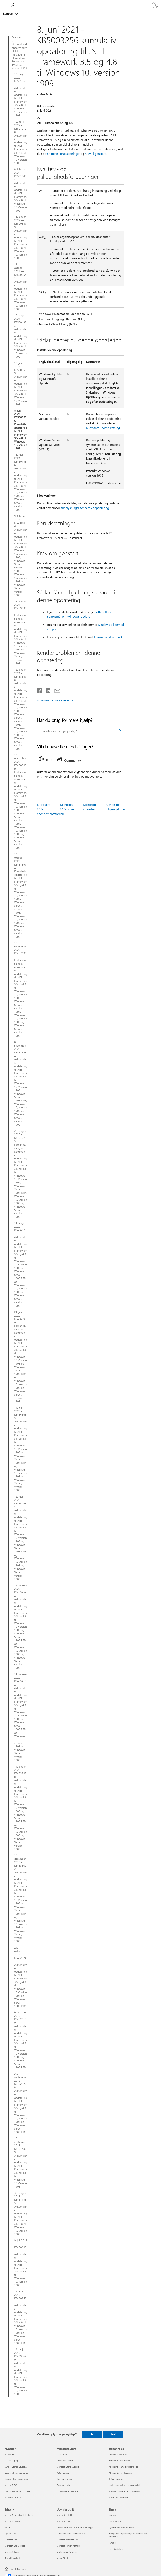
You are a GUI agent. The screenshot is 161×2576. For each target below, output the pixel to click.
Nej (113, 2434)
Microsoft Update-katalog (103, 428)
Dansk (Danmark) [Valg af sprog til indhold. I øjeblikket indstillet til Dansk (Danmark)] (18, 2569)
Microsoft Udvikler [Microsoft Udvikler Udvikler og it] (65, 2515)
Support (8, 14)
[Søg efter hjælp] (13, 5)
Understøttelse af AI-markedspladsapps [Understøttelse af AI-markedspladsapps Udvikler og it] (75, 2527)
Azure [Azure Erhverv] (7, 2527)
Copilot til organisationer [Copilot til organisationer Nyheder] (16, 2472)
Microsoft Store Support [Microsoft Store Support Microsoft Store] (68, 2466)
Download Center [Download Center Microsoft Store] (65, 2460)
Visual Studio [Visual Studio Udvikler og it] (63, 2558)
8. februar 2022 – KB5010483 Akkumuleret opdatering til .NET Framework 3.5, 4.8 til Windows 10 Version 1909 (20, 190)
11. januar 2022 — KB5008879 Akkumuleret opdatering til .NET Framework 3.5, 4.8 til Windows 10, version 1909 (20, 237)
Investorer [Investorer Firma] (113, 2542)
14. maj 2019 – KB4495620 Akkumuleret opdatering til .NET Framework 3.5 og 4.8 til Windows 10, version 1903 (20, 2372)
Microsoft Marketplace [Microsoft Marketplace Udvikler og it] (67, 2539)
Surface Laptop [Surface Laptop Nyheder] (11, 2460)
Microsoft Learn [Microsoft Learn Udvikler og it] (64, 2521)
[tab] (46, 760)
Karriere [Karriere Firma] (112, 2515)
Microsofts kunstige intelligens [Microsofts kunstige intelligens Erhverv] (19, 2515)
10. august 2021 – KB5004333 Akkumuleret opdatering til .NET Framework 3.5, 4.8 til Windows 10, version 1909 (20, 336)
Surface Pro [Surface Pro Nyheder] (10, 2454)
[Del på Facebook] (39, 689)
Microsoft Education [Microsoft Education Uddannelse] (118, 2454)
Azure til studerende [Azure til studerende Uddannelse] (118, 2497)
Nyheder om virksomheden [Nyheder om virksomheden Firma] (121, 2527)
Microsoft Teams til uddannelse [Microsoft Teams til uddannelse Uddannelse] (123, 2466)
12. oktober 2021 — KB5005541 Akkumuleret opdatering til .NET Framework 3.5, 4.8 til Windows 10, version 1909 (20, 287)
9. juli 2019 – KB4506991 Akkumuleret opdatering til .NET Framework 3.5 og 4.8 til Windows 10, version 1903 (20, 2263)
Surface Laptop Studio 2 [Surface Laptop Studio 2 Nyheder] (16, 2466)
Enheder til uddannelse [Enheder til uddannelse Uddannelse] (119, 2460)
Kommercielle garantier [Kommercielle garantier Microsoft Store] (67, 2491)
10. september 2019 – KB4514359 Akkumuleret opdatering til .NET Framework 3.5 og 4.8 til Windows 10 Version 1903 (20, 2162)
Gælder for (46, 94)
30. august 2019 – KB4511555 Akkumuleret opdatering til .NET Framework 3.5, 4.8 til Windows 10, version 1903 (20, 2213)
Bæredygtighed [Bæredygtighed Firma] (116, 2548)
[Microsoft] (80, 3)
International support (108, 637)
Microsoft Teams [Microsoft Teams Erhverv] (12, 2551)
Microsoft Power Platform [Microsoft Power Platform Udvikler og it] (68, 2545)
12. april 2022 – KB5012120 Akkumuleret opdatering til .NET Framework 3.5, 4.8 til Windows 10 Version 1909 (20, 142)
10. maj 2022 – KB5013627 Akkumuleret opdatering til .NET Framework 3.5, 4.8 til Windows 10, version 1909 (20, 94)
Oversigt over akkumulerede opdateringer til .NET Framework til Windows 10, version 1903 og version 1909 (19, 53)
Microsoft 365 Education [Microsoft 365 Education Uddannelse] (120, 2472)
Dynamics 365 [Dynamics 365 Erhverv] (11, 2533)
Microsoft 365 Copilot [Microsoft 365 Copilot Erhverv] (15, 2545)
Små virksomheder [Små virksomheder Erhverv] (13, 2558)
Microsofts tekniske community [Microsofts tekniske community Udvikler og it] (71, 2533)
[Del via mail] (55, 689)
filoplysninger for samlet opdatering (85, 508)
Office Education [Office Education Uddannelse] (116, 2479)
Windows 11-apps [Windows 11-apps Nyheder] (13, 2497)
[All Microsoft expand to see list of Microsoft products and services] (4, 5)
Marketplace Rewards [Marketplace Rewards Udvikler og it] (67, 2551)
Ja (92, 2434)
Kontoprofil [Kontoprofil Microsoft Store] (62, 2454)
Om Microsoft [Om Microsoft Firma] (115, 2521)
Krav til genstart (95, 153)
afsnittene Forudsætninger (62, 153)
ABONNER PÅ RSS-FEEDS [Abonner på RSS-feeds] (56, 700)
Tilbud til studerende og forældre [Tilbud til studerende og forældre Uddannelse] (124, 2491)
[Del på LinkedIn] (46, 689)
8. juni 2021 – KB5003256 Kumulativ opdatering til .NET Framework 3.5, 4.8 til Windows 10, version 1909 (20, 429)
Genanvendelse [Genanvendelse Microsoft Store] (64, 2485)
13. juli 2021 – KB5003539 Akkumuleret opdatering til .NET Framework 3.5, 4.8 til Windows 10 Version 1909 (20, 383)
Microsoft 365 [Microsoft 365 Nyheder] (11, 2485)
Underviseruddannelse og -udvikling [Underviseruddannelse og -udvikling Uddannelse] (125, 2485)
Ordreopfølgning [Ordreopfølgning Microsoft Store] (64, 2479)
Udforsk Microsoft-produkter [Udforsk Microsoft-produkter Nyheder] (18, 2491)
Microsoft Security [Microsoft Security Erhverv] (13, 2521)
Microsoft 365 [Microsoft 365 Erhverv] (11, 2539)
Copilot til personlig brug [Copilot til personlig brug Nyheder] (16, 2479)
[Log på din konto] (154, 5)
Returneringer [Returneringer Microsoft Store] (63, 2472)
